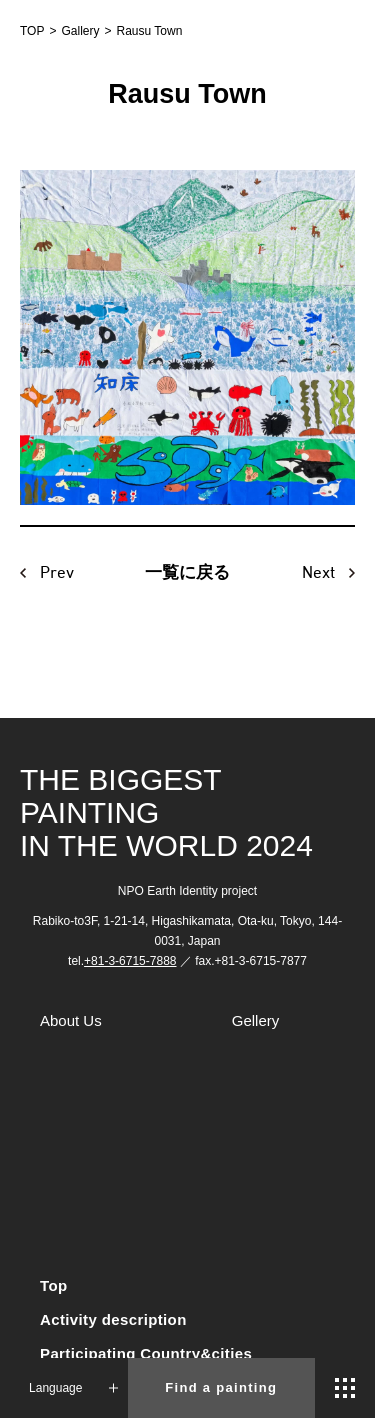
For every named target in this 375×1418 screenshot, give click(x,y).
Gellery (256, 1020)
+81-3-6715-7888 (130, 961)
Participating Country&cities (146, 1353)
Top (54, 1285)
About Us (71, 1020)
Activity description (113, 1319)
